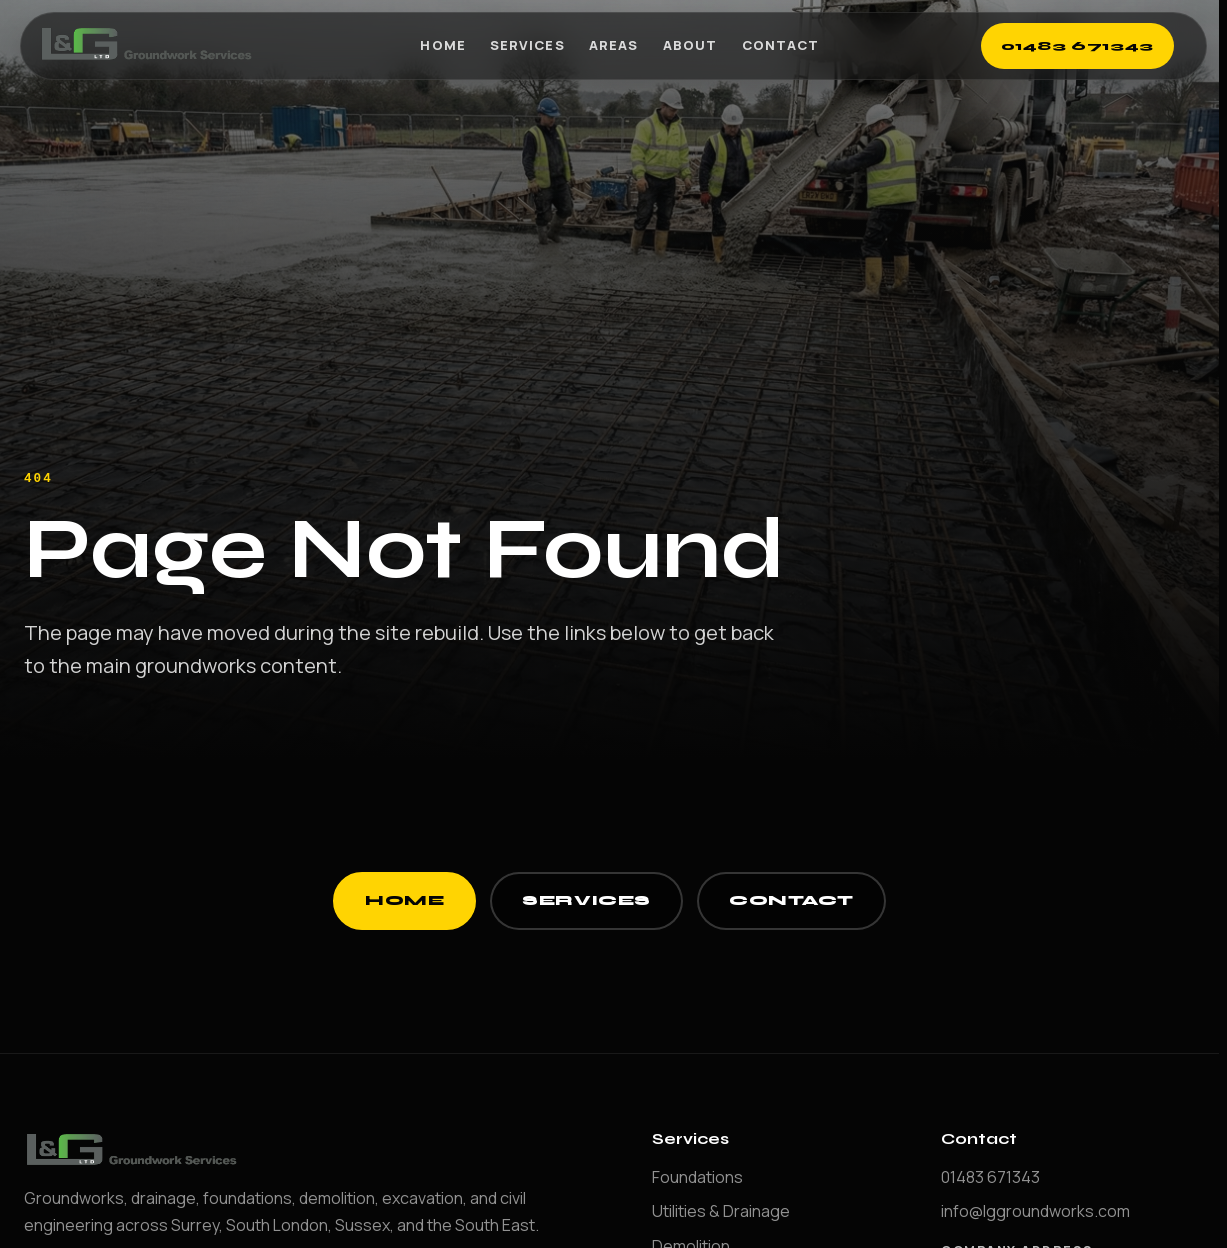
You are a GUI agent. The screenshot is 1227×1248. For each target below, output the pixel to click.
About (690, 45)
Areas (613, 45)
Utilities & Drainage (721, 1211)
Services (527, 45)
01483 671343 (1078, 45)
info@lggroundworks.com (1035, 1211)
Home (442, 45)
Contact (780, 45)
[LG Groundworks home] (149, 46)
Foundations (697, 1177)
